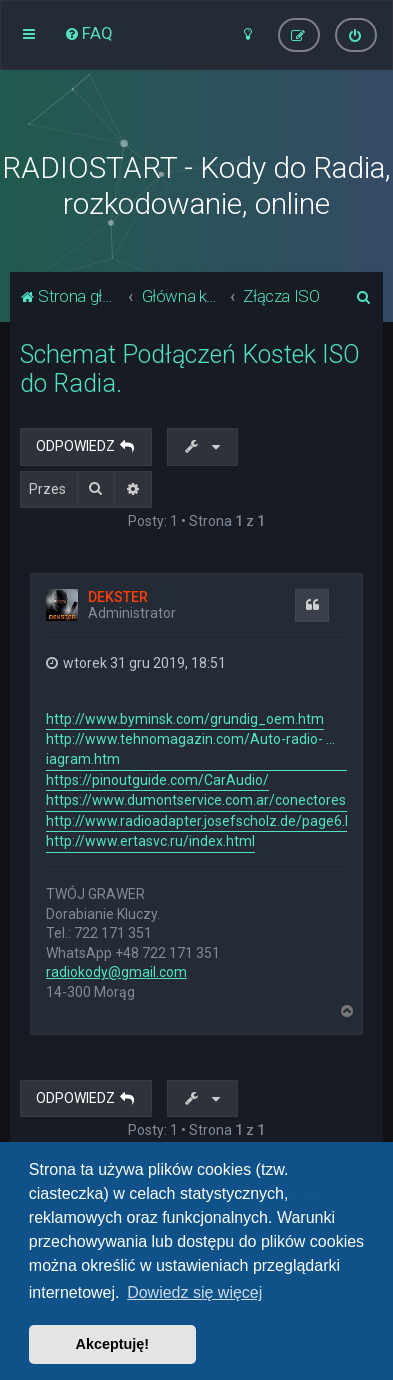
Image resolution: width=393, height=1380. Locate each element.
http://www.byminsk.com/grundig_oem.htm (185, 719)
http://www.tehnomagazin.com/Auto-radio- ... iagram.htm (190, 749)
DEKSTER (118, 597)
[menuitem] (88, 33)
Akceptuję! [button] (113, 1344)
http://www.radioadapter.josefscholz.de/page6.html (210, 821)
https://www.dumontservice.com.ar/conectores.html (212, 800)
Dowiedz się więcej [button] (194, 1292)
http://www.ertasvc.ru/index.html (150, 841)
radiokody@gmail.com (116, 972)
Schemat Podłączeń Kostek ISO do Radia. (190, 369)
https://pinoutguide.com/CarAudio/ (157, 780)
